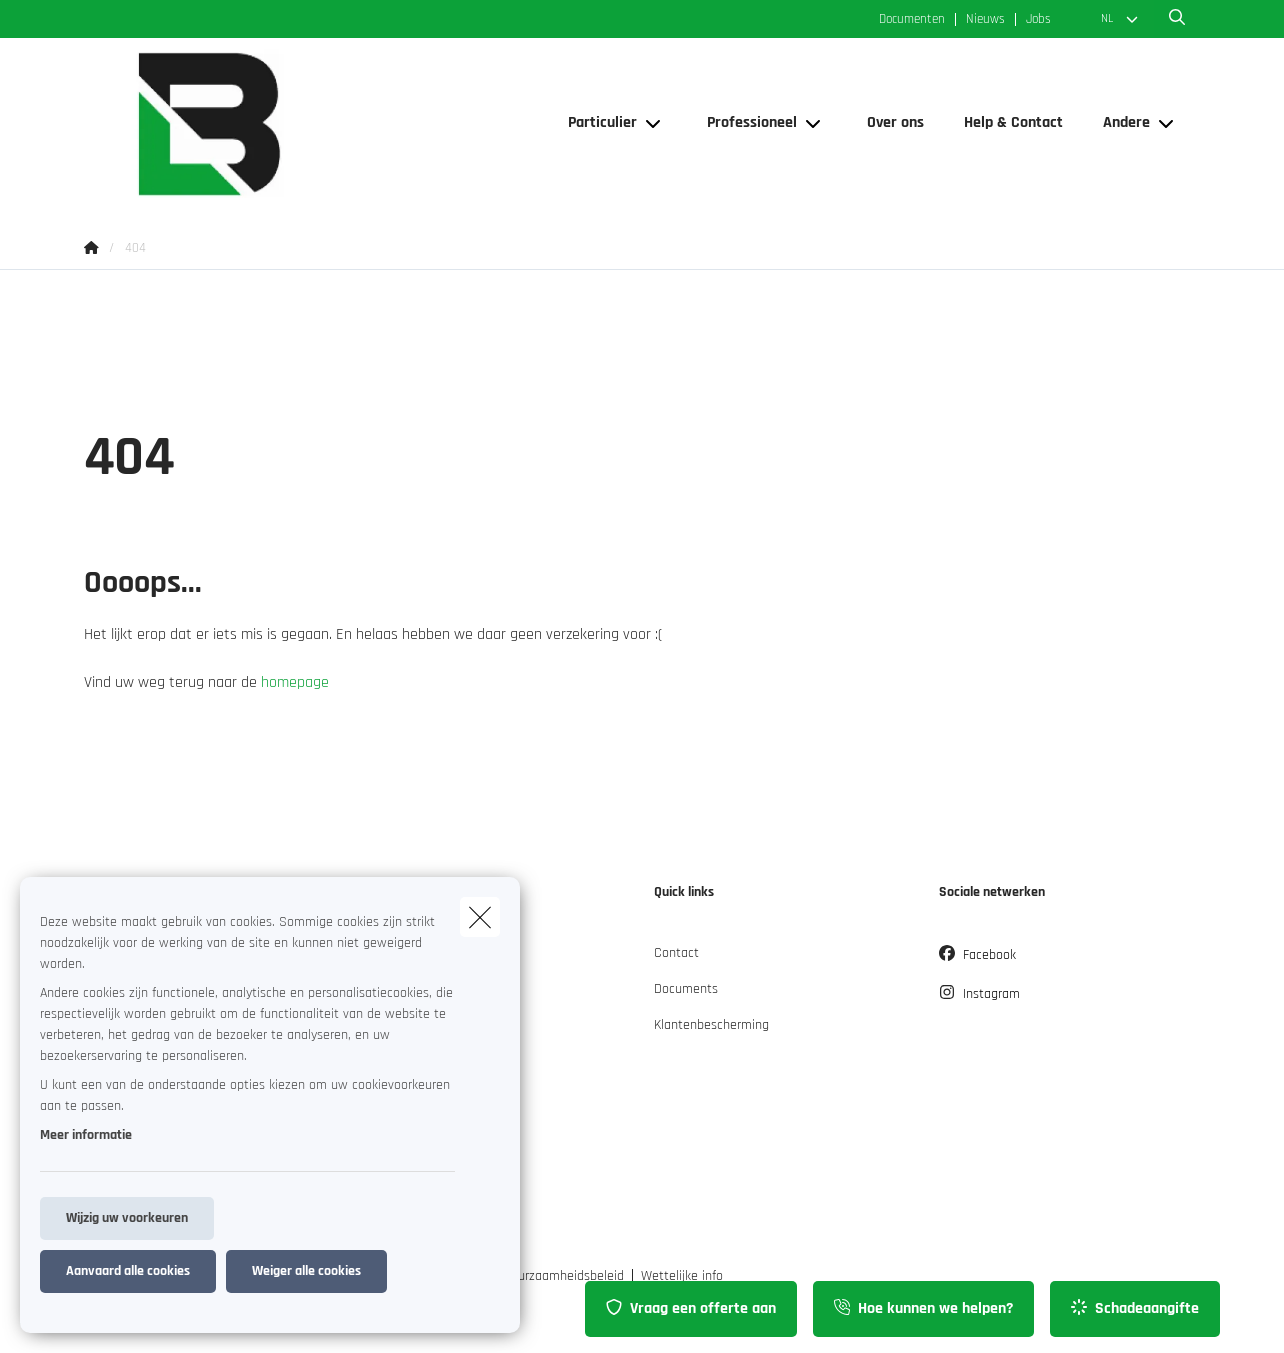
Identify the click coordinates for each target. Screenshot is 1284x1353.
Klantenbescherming (711, 1025)
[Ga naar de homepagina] (284, 123)
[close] (480, 917)
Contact (676, 953)
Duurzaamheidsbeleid (563, 1276)
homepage (295, 682)
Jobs (1038, 19)
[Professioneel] (744, 123)
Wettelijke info (682, 1276)
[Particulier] (595, 123)
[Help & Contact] (1013, 123)
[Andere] (1119, 123)
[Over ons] (895, 123)
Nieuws (985, 19)
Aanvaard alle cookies (128, 1271)
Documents (686, 989)
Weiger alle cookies (306, 1271)
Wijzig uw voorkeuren (127, 1218)
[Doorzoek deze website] (1177, 19)
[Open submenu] (654, 123)
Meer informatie (86, 1135)
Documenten (912, 19)
